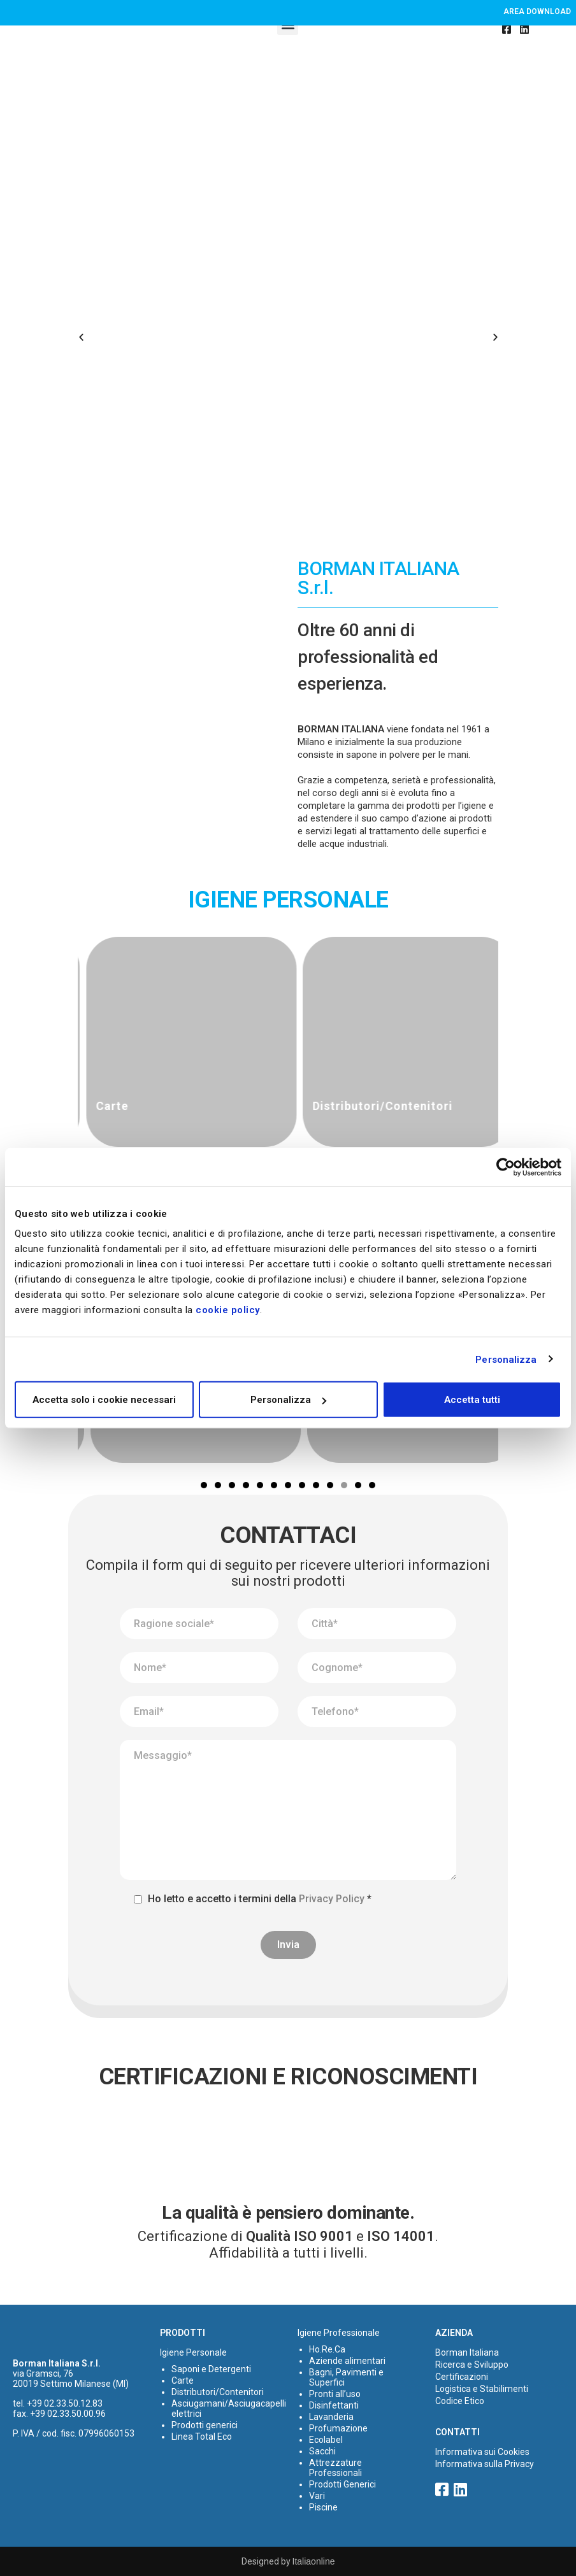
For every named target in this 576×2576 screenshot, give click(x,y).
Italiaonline (313, 2561)
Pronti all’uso (335, 2394)
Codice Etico (459, 2401)
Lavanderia (331, 2417)
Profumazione (338, 2428)
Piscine (323, 2507)
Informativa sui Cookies (482, 2452)
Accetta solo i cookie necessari (104, 1399)
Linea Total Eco (201, 2436)
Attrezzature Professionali (335, 2468)
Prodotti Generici (342, 2484)
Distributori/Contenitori (217, 2392)
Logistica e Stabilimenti (481, 2389)
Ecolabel (326, 2440)
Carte (182, 2380)
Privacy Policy (331, 1899)
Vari (317, 2496)
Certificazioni (461, 2377)
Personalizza (505, 1359)
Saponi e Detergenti (211, 2369)
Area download (537, 11)
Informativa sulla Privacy (484, 2464)
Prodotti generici (204, 2425)
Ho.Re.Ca (327, 2349)
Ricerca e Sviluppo (471, 2364)
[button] (81, 337)
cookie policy (228, 1310)
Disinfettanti (334, 2405)
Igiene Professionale (339, 2333)
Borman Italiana (467, 2352)
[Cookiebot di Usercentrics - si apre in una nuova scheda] (505, 1166)
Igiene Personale (193, 2352)
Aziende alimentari (347, 2361)
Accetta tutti (472, 1399)
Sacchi (322, 2451)
